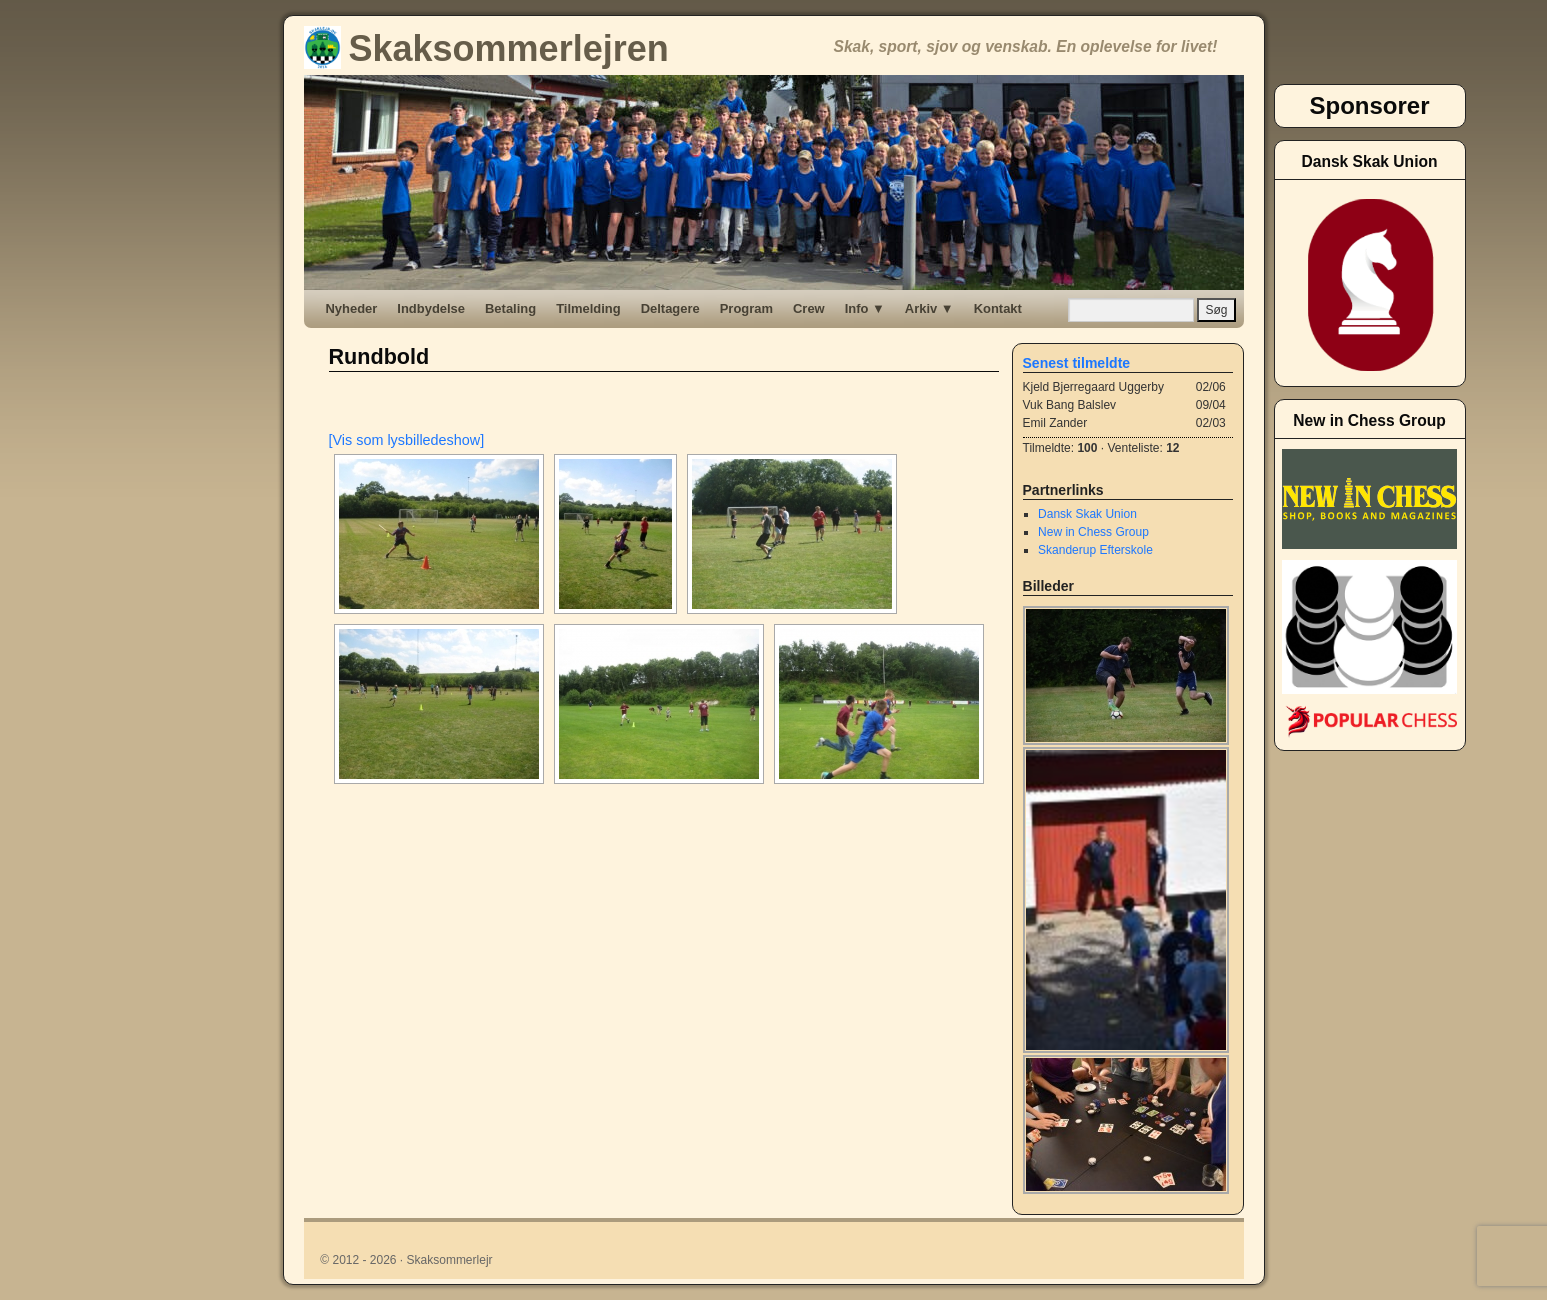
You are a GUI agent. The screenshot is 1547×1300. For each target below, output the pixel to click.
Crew (809, 308)
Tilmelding (588, 308)
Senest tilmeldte (1077, 363)
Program (746, 308)
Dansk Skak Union (1087, 514)
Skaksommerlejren (486, 48)
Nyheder (352, 308)
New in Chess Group (1093, 532)
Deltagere (670, 308)
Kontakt (998, 308)
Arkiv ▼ (929, 308)
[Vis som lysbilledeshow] (407, 440)
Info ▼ (865, 308)
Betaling (510, 308)
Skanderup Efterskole (1095, 550)
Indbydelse (431, 308)
